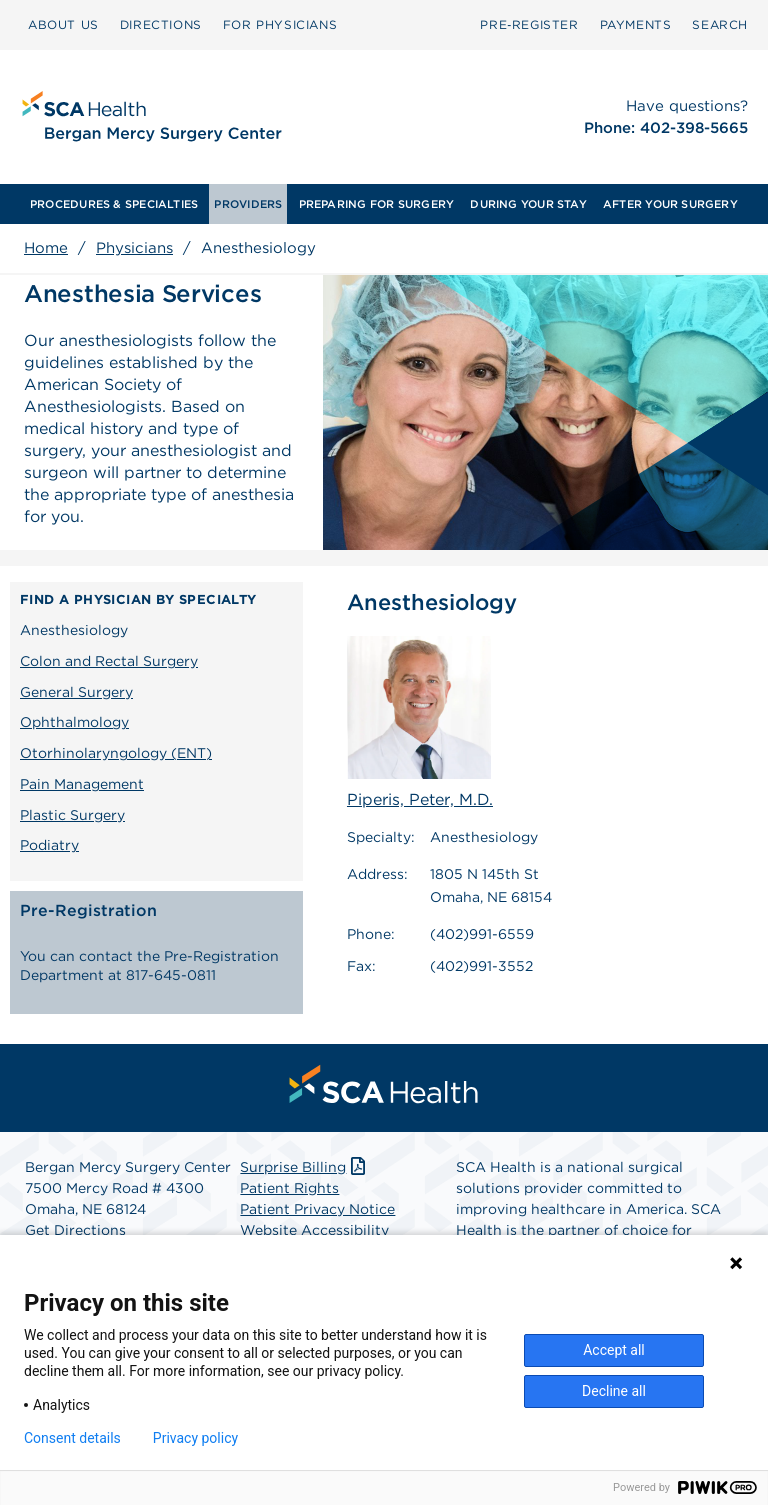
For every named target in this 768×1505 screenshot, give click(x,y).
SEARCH (720, 24)
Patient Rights (289, 1193)
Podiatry (49, 845)
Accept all (614, 1350)
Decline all (614, 1391)
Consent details (72, 1438)
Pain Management (82, 784)
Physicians (134, 248)
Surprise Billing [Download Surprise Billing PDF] (304, 1172)
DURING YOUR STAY (528, 204)
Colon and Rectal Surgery (109, 661)
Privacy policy (195, 1438)
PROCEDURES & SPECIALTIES (114, 204)
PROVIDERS (248, 204)
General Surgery (76, 692)
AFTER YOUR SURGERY (670, 204)
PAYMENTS (636, 24)
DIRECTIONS (161, 24)
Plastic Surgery (72, 815)
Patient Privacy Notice (317, 1214)
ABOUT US (63, 24)
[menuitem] (63, 25)
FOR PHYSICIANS (280, 24)
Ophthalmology (74, 722)
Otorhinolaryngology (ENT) (116, 753)
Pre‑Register (529, 24)
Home (46, 248)
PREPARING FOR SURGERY (377, 204)
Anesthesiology (74, 630)
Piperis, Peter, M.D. (420, 722)
